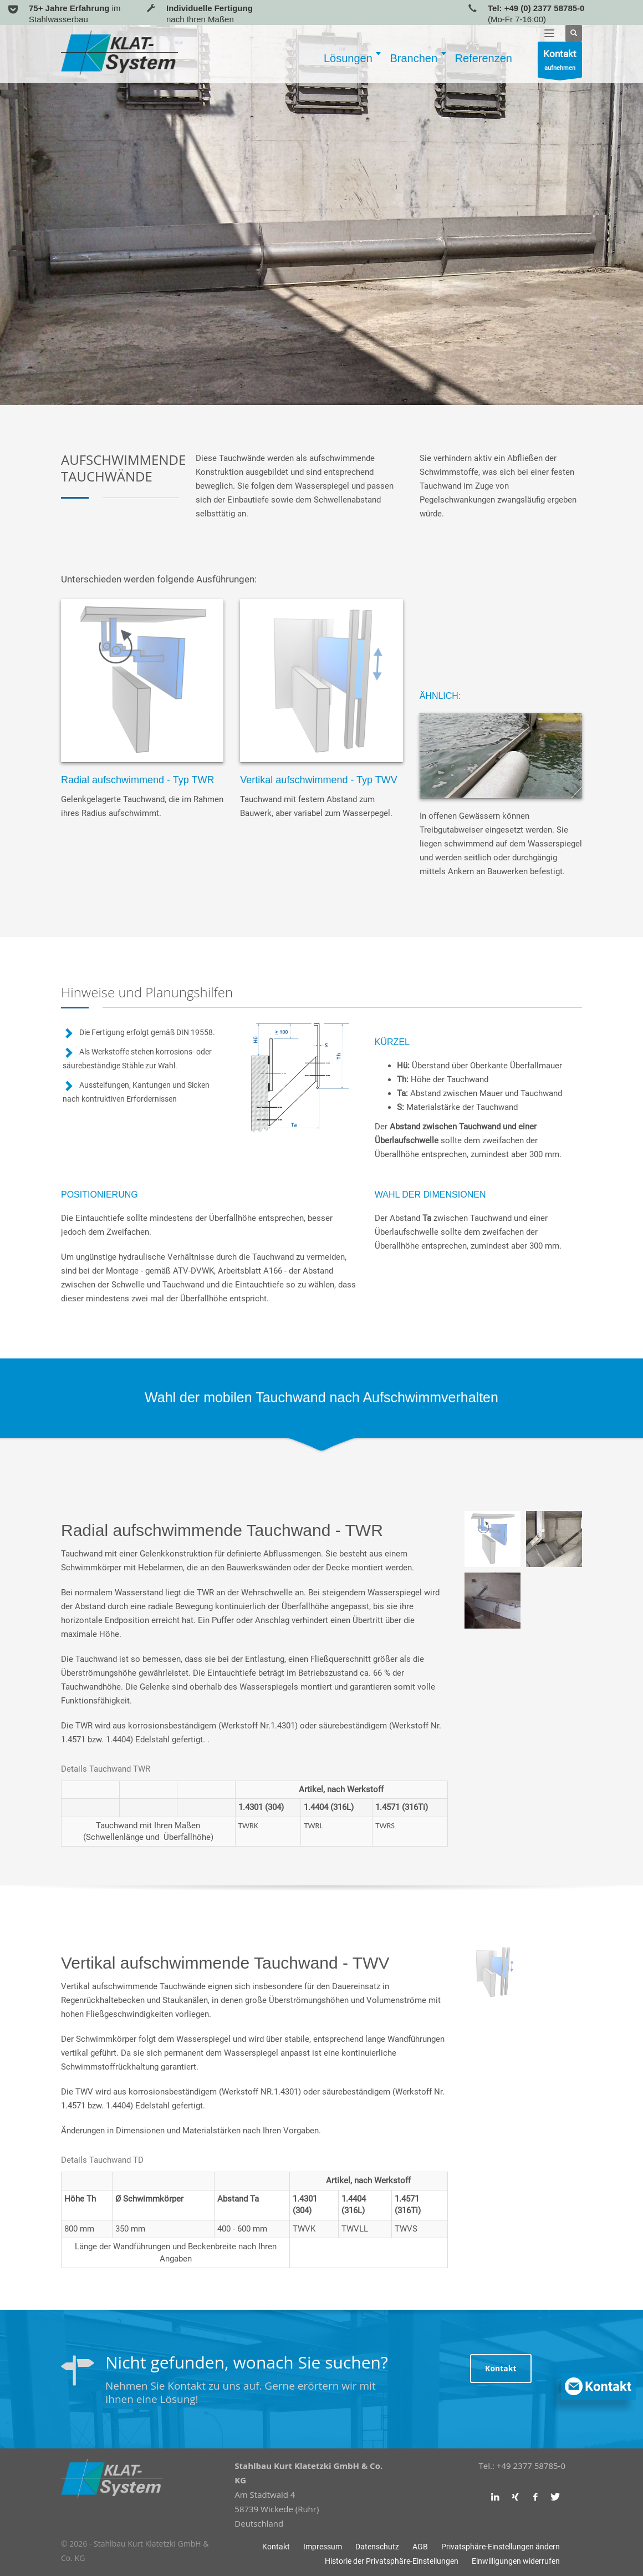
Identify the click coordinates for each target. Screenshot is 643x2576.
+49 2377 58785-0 (531, 2465)
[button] (500, 2546)
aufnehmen (560, 62)
